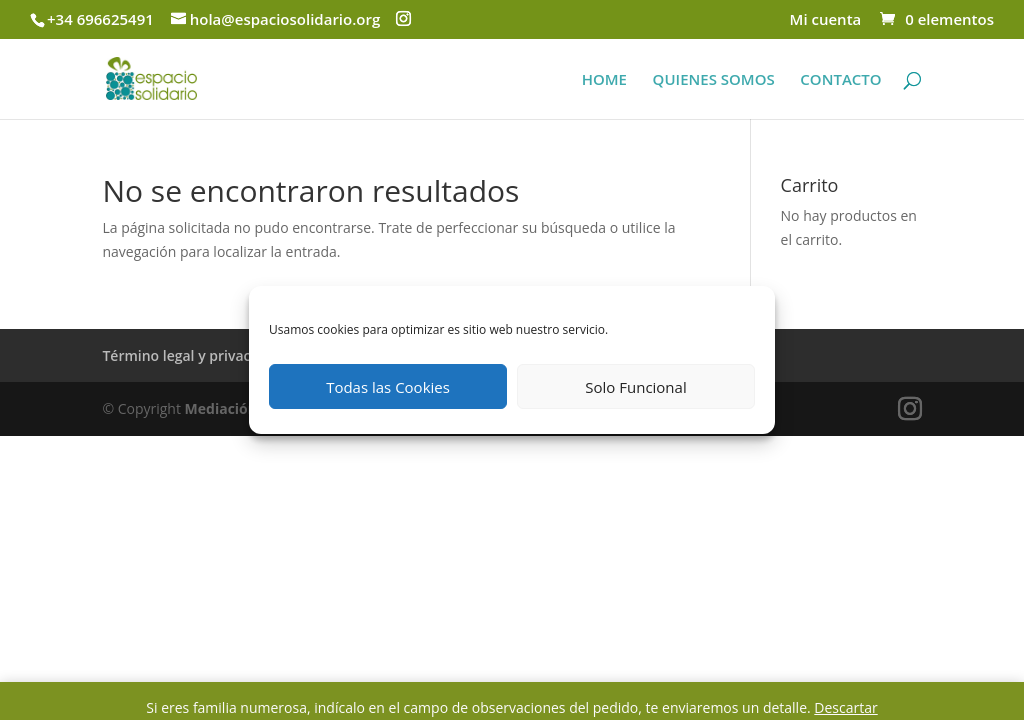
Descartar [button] (845, 707)
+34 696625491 (100, 19)
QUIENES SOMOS (714, 80)
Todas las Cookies (388, 387)
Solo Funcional (635, 387)
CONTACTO (840, 80)
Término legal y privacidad (191, 355)
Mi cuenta (826, 20)
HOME (604, 80)
